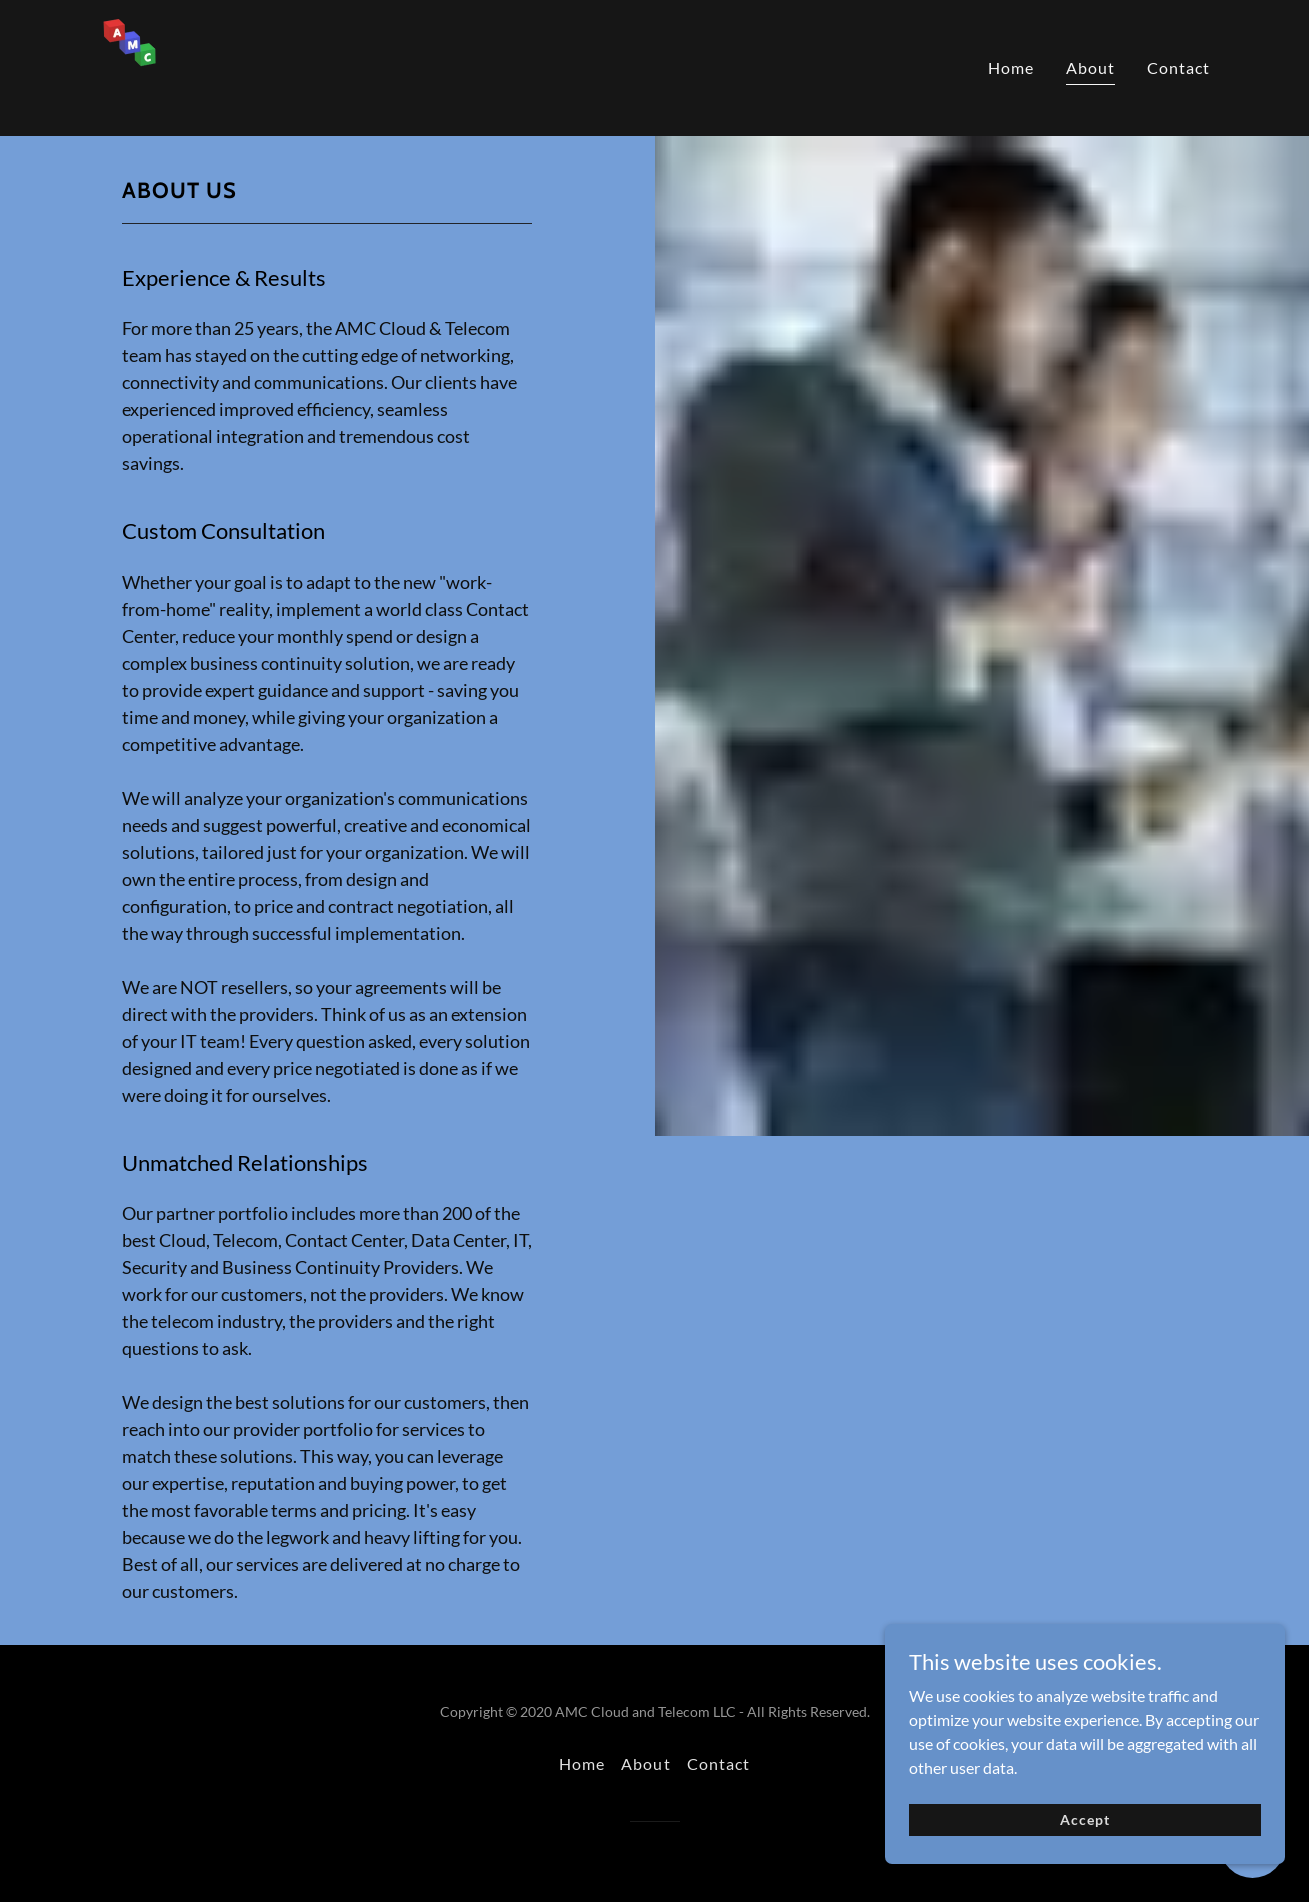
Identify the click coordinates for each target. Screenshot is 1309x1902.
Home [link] (1011, 67)
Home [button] (582, 1763)
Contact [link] (1178, 67)
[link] (179, 65)
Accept (1084, 1841)
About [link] (1090, 67)
